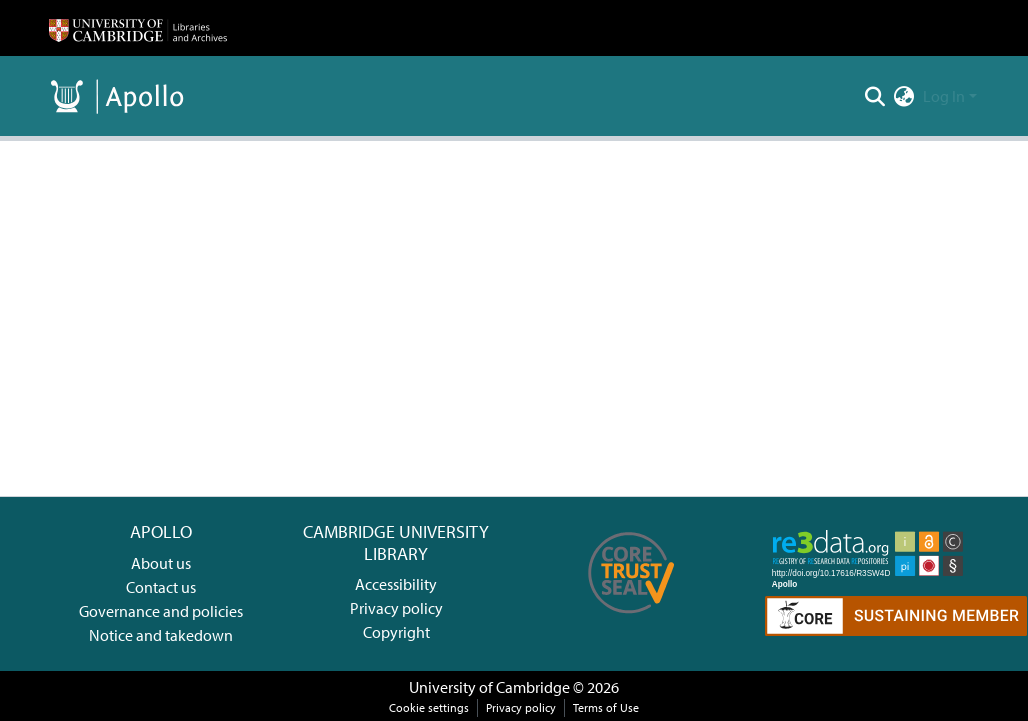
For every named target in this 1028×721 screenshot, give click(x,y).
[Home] (138, 28)
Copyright (396, 632)
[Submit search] (875, 96)
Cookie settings (429, 707)
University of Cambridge (489, 687)
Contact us (161, 587)
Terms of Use (606, 707)
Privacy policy (396, 608)
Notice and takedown (161, 635)
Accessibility (396, 584)
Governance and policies (161, 611)
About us (161, 563)
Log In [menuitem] (944, 96)
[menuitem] (904, 96)
